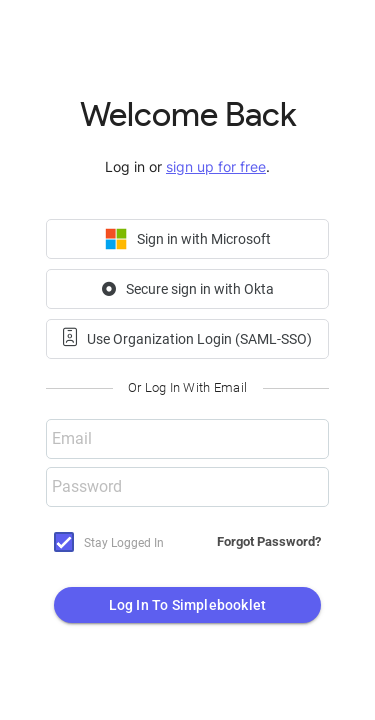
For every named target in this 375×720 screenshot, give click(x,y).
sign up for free (216, 166)
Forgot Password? (269, 541)
